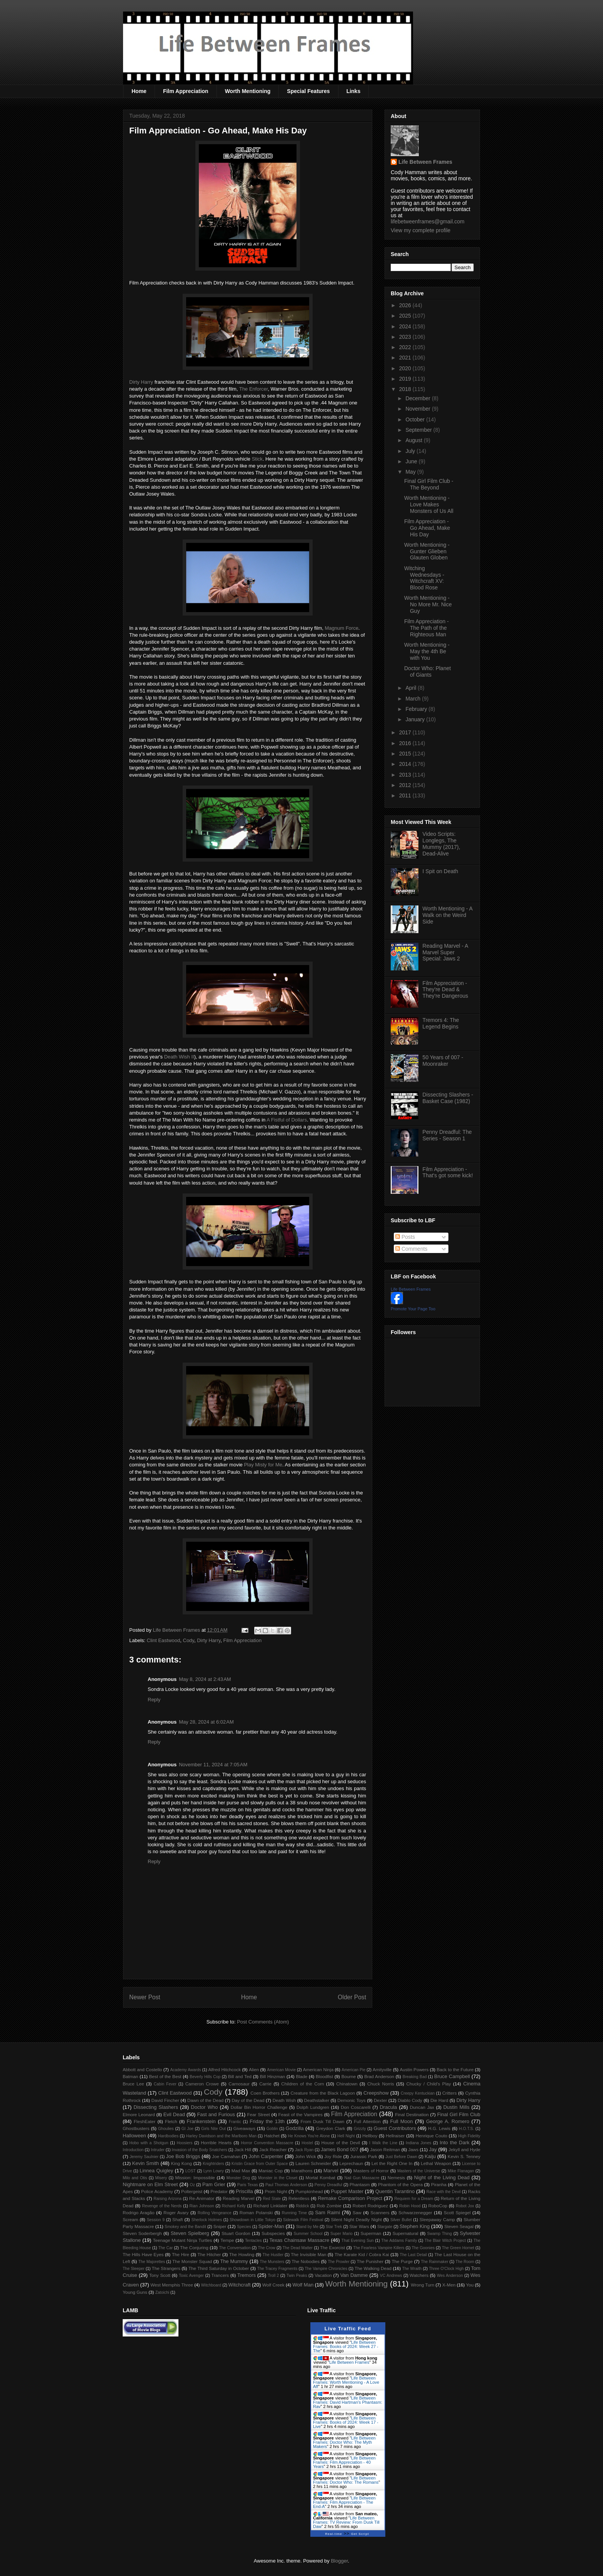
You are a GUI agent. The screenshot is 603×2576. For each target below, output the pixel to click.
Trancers (220, 2275)
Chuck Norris (380, 2083)
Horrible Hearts (216, 2142)
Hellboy (369, 2135)
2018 (406, 389)
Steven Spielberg (190, 2233)
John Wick (305, 2156)
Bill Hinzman (272, 2076)
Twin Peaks (297, 2275)
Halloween (134, 2135)
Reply (154, 1699)
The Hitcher (209, 2254)
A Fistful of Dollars (287, 1120)
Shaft (177, 2219)
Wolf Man (302, 2285)
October (415, 419)
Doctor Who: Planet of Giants (427, 671)
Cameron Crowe (202, 2083)
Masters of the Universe (418, 2171)
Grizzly (360, 2129)
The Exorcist (332, 2247)
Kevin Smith (145, 2163)
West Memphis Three (171, 2284)
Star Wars (359, 2226)
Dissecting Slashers (155, 2107)
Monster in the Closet (277, 2178)
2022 (406, 347)
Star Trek (334, 2227)
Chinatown (346, 2083)
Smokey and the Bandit (185, 2227)
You (470, 2284)
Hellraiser (395, 2135)
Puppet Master (347, 2191)
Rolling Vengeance (215, 2213)
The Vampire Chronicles (326, 2268)
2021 (406, 357)
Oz (192, 2185)
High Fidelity (469, 2136)
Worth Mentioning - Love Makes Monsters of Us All (428, 504)
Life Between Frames (425, 162)
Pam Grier (213, 2184)
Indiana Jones (418, 2143)
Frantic (235, 2122)
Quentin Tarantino (395, 2191)
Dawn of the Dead (205, 2100)
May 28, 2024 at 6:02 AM (206, 1722)
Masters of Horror (371, 2170)
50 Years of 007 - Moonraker (443, 1060)
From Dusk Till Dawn (323, 2121)
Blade (301, 2076)
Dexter (380, 2100)
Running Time (294, 2213)
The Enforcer (253, 389)
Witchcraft (239, 2285)
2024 (406, 326)
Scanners (379, 2212)
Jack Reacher (273, 2149)
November (418, 409)
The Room (465, 2262)
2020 (406, 368)
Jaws (413, 2149)
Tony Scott (159, 2275)
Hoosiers (184, 2143)
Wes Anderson (450, 2275)
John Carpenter (265, 2156)
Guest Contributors (395, 2128)
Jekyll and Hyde (464, 2149)
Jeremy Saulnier (144, 2157)
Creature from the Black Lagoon (322, 2092)
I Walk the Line (383, 2143)
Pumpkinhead (309, 2191)
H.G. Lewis (439, 2128)
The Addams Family (399, 2240)
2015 (406, 754)
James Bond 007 (339, 2149)
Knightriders (213, 2164)
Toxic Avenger (191, 2275)
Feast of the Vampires (300, 2114)
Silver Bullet (401, 2220)
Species (244, 2227)
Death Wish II (179, 1057)
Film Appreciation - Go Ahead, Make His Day (427, 527)
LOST (190, 2171)
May (411, 472)
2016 (406, 743)
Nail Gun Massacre (361, 2178)
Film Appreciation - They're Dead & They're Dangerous (445, 989)
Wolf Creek (273, 2284)
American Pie (353, 2070)
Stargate (384, 2227)
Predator (219, 2191)
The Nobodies (306, 2261)
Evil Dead (174, 2114)
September (419, 430)
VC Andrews (391, 2275)
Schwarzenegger (415, 2212)
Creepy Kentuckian (418, 2093)
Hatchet (271, 2135)
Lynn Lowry (213, 2171)
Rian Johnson (202, 2206)
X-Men (448, 2284)
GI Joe (187, 2129)
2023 (406, 337)
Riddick (302, 2206)
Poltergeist (191, 2191)
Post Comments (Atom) (263, 2022)
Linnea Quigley (156, 2170)
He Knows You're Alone (309, 2136)
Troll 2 (273, 2275)
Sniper (220, 2226)
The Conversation (234, 2248)
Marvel (330, 2170)
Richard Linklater (270, 2205)
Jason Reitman (385, 2149)
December (418, 398)
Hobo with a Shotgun (148, 2143)
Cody (188, 1640)
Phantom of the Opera (400, 2184)
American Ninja (318, 2069)
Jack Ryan (304, 2150)
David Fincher (165, 2100)
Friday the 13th (267, 2121)
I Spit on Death (440, 871)
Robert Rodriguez (370, 2205)
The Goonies (423, 2248)
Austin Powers (414, 2069)
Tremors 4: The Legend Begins (441, 1023)
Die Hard (439, 2100)
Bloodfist (324, 2076)
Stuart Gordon (236, 2233)
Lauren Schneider (313, 2163)
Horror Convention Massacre (267, 2143)
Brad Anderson (379, 2076)
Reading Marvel (238, 2198)
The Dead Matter (298, 2248)
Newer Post (144, 1997)
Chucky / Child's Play (428, 2083)
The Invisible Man (308, 2254)
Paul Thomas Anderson (286, 2185)
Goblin (272, 2129)
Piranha (438, 2184)
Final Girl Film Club (458, 2114)
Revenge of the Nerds (162, 2206)
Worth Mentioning (248, 91)
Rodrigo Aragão (139, 2212)
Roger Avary (175, 2212)
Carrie (265, 2083)
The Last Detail (413, 2255)
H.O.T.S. (466, 2129)
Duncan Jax (422, 2107)
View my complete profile (420, 230)
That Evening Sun (357, 2240)
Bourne (348, 2076)
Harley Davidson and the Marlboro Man (221, 2136)
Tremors (246, 2275)
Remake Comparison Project (350, 2198)
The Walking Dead (373, 2268)
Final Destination (412, 2114)
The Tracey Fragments (277, 2268)
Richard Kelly (234, 2206)
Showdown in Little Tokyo (252, 2220)
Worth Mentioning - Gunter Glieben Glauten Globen (427, 551)
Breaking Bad (415, 2077)
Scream (130, 2219)
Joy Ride (333, 2156)
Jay (433, 2149)
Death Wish (284, 2100)
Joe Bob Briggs (183, 2156)
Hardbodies (168, 2136)
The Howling (241, 2254)
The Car (165, 2248)
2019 (406, 379)
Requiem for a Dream (413, 2199)
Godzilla (295, 2128)
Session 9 (156, 2220)
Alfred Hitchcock (224, 2069)
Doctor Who (204, 2107)
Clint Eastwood (163, 1640)
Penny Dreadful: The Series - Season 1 (447, 1135)
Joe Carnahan (226, 2156)
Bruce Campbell (452, 2076)
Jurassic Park (363, 2156)
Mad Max (241, 2170)
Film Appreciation (185, 91)
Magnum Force (341, 628)
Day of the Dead (248, 2100)
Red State (272, 2199)
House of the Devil (340, 2142)
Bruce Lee (133, 2083)
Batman (130, 2076)
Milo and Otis (135, 2178)
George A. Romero (447, 2121)
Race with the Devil (443, 2192)
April (411, 688)
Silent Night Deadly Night (356, 2219)
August (414, 440)
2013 (406, 775)
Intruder (158, 2150)
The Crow (266, 2248)
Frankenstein (201, 2121)
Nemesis (396, 2177)
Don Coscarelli (356, 2107)
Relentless (299, 2198)
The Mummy (234, 2261)
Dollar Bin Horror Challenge (259, 2107)
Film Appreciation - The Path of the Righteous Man (426, 627)
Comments (411, 1249)
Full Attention (367, 2121)
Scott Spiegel (457, 2212)
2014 (406, 764)
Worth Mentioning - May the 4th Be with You (427, 651)
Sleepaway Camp (437, 2219)
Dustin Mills (456, 2107)
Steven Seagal (458, 2226)
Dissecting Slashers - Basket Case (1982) (448, 1098)
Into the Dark (455, 2142)
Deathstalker (316, 2100)
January (415, 719)
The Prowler (338, 2262)
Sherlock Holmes (207, 2220)
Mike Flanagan (461, 2171)
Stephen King (415, 2226)
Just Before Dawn (401, 2157)
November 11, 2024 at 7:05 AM (213, 1764)
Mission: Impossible (195, 2177)
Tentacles (253, 2240)
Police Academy (157, 2191)
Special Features (308, 91)
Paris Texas (247, 2185)
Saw (357, 2212)
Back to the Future (454, 2069)
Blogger (339, 2561)
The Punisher (370, 2261)
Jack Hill (242, 2149)
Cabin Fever (165, 2084)
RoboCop (437, 2205)
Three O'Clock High (446, 2268)
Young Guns (135, 2292)
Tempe (227, 2240)
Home (139, 91)
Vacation (323, 2275)
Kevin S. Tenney (464, 2156)
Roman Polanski (256, 2212)
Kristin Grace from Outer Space (260, 2164)
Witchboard (211, 2285)
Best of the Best (165, 2076)
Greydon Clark (330, 2128)
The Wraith (412, 2268)
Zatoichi (162, 2292)
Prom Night (276, 2191)
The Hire (180, 2254)
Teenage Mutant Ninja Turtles (182, 2240)
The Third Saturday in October (218, 2268)
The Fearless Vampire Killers (378, 2248)
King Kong (181, 2163)
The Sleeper (134, 2268)
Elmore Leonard (139, 2114)
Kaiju (430, 2156)
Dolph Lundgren (313, 2107)
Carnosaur (239, 2083)
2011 (406, 795)
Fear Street (258, 2114)
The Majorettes (151, 2262)
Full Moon (401, 2121)
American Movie (281, 2070)
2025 (406, 316)
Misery (161, 2178)
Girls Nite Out (213, 2129)
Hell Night (346, 2136)
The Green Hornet (458, 2248)
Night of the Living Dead (442, 2177)
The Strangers (166, 2268)
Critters (449, 2092)
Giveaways (244, 2128)
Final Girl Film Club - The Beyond (428, 484)
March (413, 699)
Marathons (301, 2170)
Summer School (308, 2234)
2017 (406, 732)
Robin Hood (410, 2206)
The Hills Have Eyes (143, 2254)
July (410, 451)
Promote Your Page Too (413, 1308)
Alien (254, 2069)
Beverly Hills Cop (205, 2077)
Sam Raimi (327, 2212)
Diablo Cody (410, 2100)
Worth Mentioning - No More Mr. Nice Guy (428, 604)
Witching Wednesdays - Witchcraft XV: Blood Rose (424, 578)
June (411, 461)
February (416, 709)
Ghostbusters (136, 2128)
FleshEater (145, 2121)
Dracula (388, 2107)
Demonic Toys (351, 2100)
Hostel (307, 2143)
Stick (257, 459)
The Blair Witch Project (445, 2240)
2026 (406, 305)
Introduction (133, 2150)
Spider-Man (271, 2226)
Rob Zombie (329, 2205)
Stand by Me (307, 2227)
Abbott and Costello (142, 2069)
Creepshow (376, 2093)
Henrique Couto (431, 2135)
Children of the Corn (302, 2083)
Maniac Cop (270, 2170)
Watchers (419, 2275)
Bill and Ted (240, 2076)
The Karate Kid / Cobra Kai (362, 2254)
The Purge (402, 2261)
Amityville (382, 2069)
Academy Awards (185, 2070)
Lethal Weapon (436, 2163)
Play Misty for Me (263, 1465)
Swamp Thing (439, 2234)
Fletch (171, 2121)
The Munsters (272, 2262)
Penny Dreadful (328, 2185)
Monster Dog (238, 2178)
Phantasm (360, 2184)
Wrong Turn (422, 2284)
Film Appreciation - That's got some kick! (448, 1172)
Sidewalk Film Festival (303, 2220)
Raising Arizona (167, 2199)
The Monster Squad (192, 2261)
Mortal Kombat (320, 2177)
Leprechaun (351, 2163)
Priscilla (244, 2191)
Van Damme (354, 2275)
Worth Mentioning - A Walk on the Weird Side (448, 915)
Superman (370, 2233)
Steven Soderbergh (142, 2233)
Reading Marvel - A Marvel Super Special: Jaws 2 (445, 952)
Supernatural (405, 2233)
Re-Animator (202, 2198)
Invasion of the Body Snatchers (199, 2150)
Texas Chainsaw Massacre (299, 2240)
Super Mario (341, 2234)
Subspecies (273, 2233)
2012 (406, 785)
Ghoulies (166, 2129)
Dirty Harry (141, 382)
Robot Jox (465, 2206)
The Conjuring (194, 2247)
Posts (405, 1237)
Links (353, 91)
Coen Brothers (265, 2092)
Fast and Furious (216, 2114)
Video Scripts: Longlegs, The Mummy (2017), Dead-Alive (441, 843)
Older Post (352, 1997)
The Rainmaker (434, 2262)
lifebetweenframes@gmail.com (428, 221)
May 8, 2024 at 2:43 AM (205, 1679)
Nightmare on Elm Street (150, 2184)
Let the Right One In (391, 2163)
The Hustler (273, 2255)
